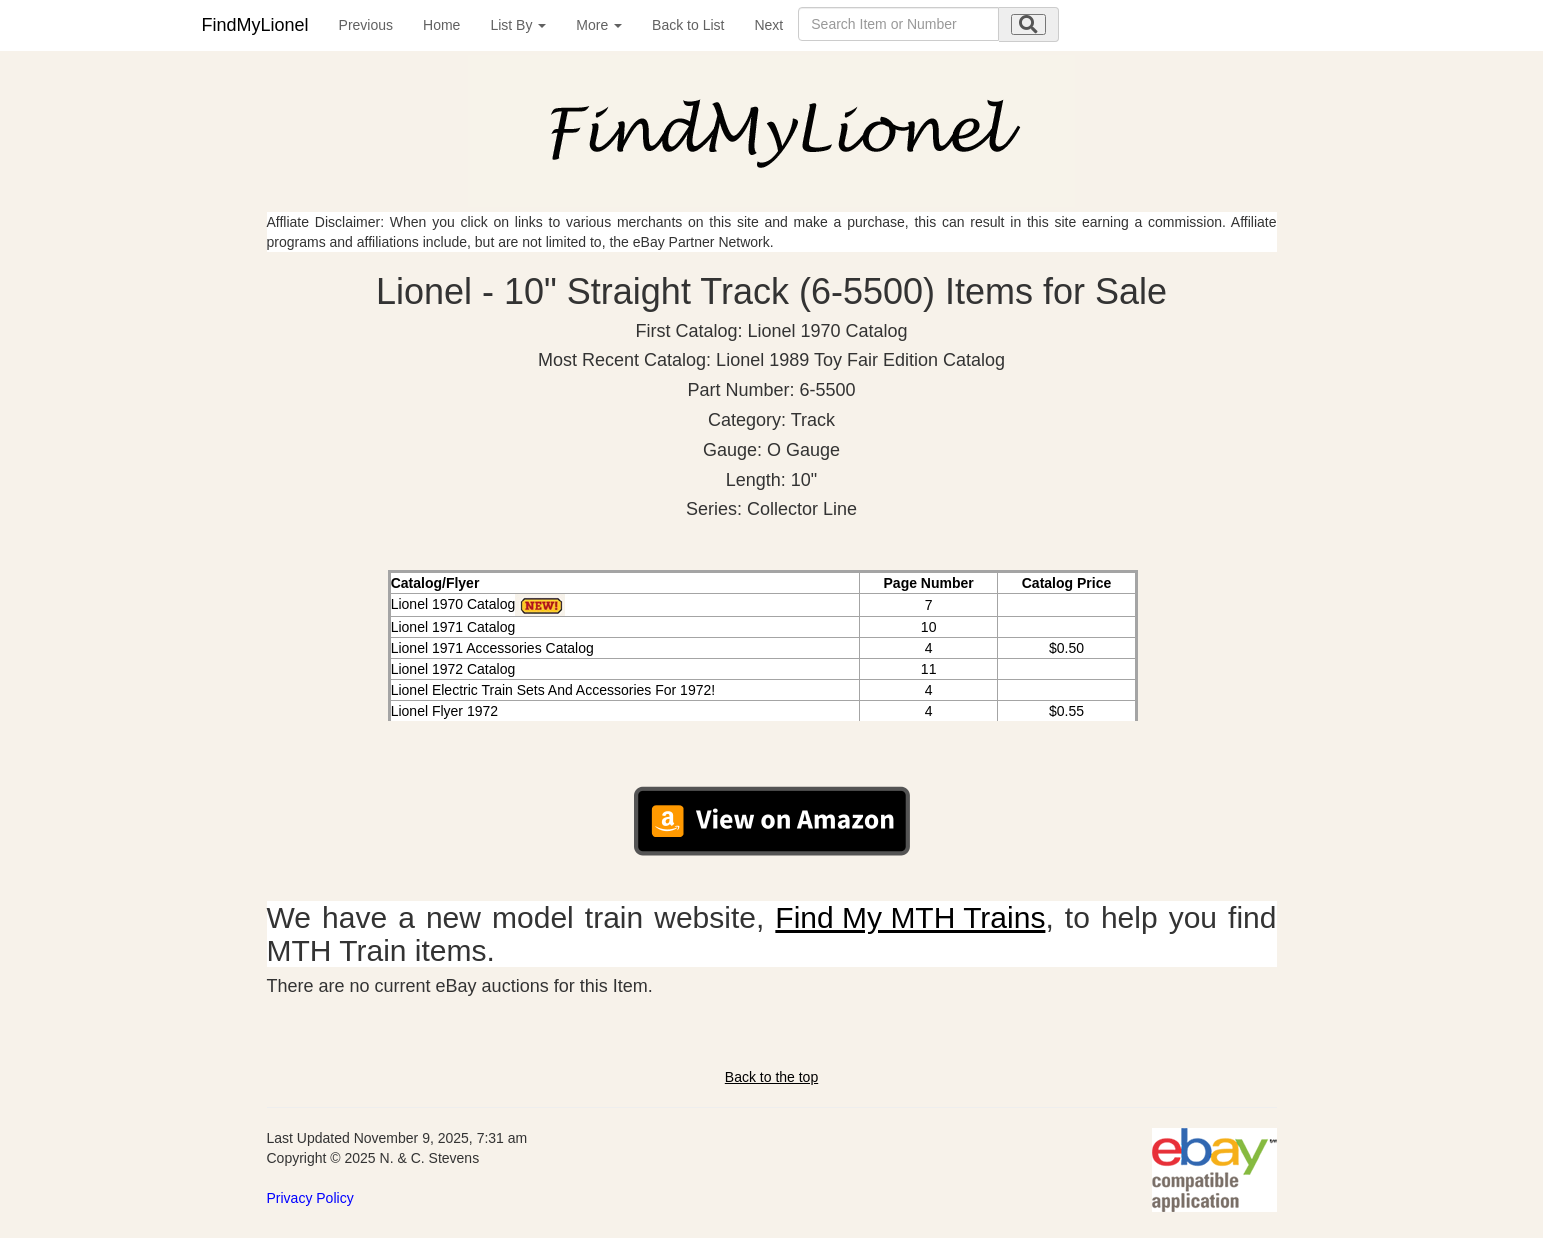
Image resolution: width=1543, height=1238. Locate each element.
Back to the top (771, 1077)
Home (441, 25)
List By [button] (518, 25)
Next (768, 25)
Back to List (688, 25)
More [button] (599, 25)
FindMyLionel (255, 25)
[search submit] (1028, 24)
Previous (366, 25)
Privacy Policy (310, 1198)
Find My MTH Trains (910, 917)
